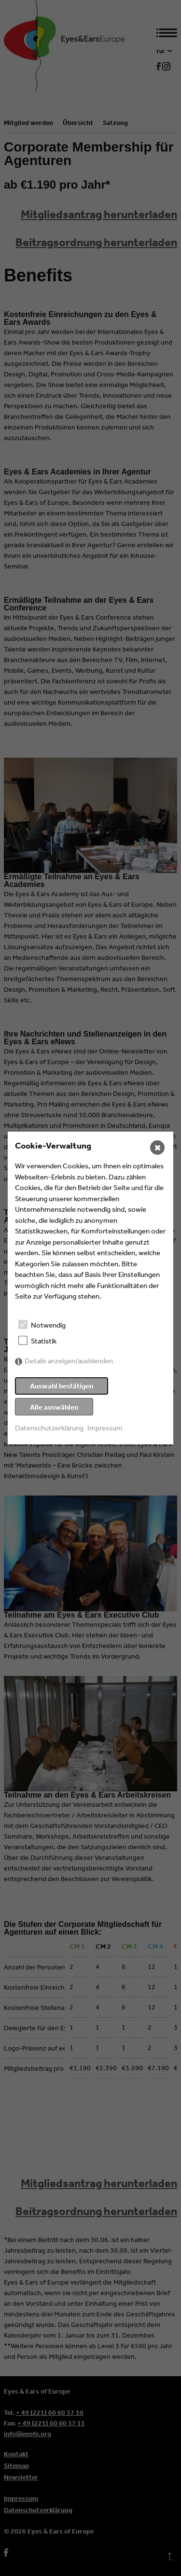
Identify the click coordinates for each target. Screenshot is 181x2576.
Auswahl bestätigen (61, 1385)
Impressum (105, 1427)
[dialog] (90, 1288)
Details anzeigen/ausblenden (69, 1360)
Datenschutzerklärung (49, 1427)
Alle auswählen (54, 1407)
